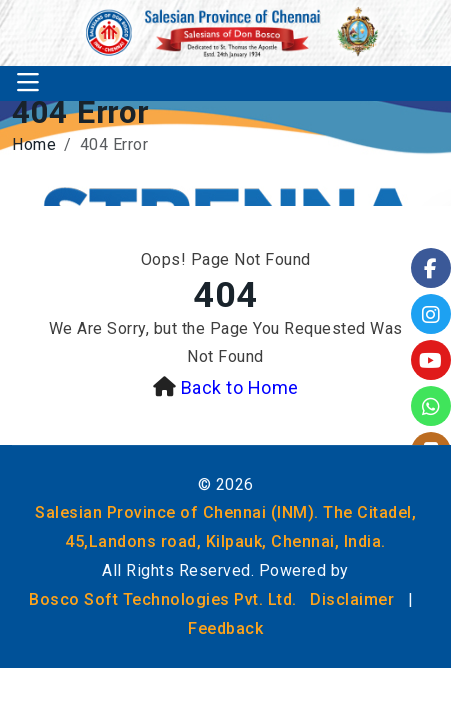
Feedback (225, 628)
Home (34, 144)
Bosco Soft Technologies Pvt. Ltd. (163, 599)
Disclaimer (352, 599)
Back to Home (240, 387)
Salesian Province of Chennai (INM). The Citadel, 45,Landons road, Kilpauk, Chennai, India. (225, 527)
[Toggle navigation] (28, 83)
